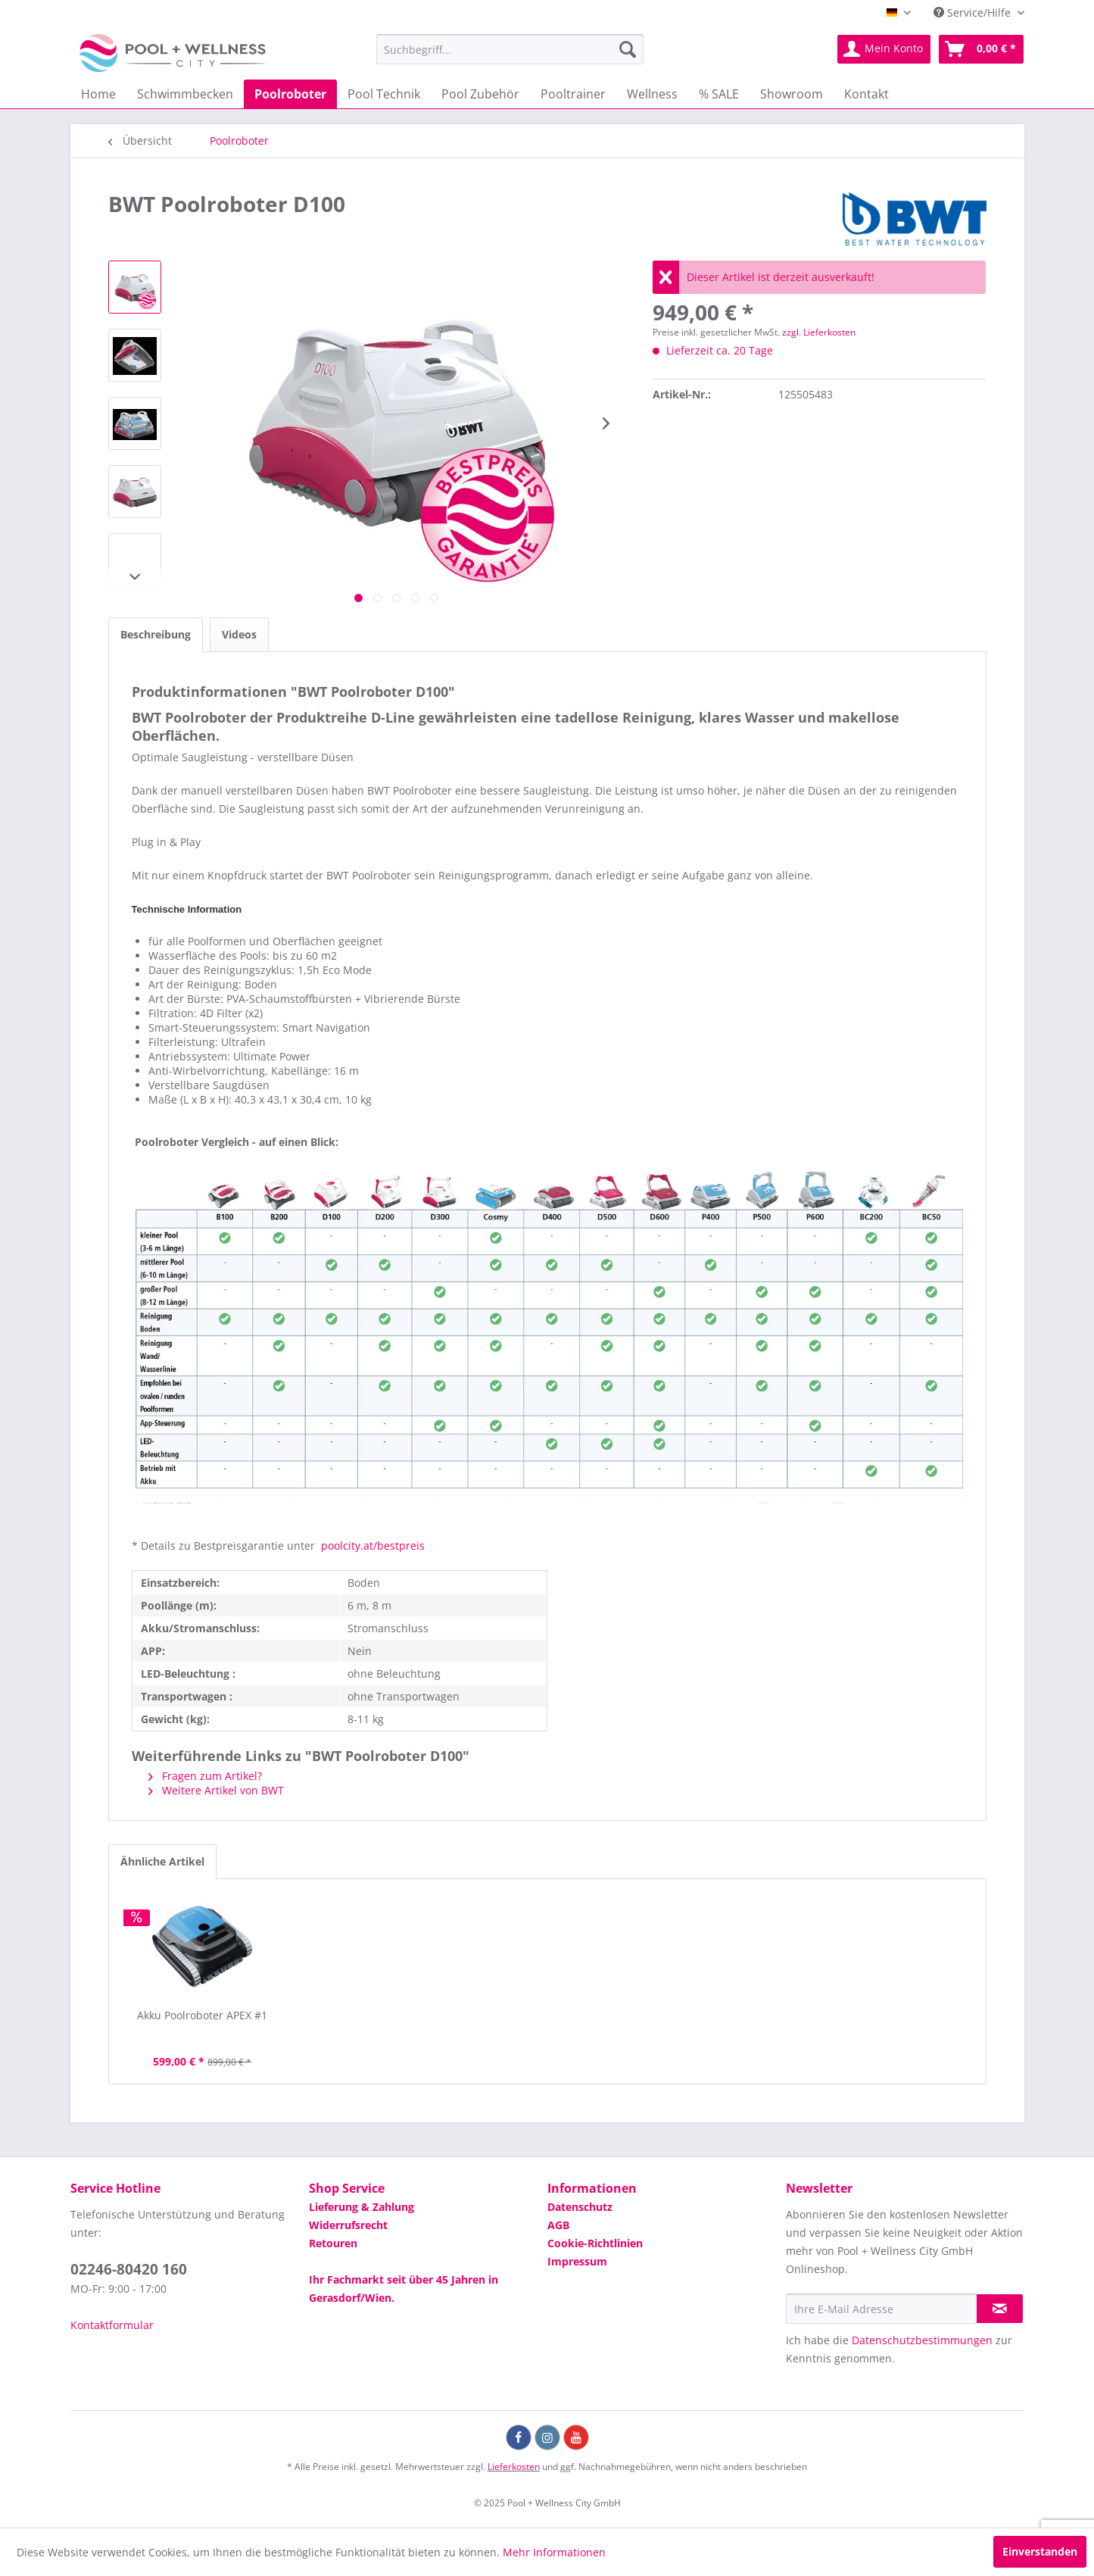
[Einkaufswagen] (981, 49)
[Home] (98, 94)
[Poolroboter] (290, 94)
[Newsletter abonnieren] (1000, 2308)
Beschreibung (155, 634)
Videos (239, 634)
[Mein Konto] (884, 49)
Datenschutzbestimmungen (922, 2340)
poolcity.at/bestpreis (371, 1545)
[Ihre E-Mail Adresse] (881, 2308)
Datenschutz (579, 2207)
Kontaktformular (112, 2325)
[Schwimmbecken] (185, 94)
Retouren (333, 2243)
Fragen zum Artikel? (205, 1776)
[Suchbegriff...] (510, 49)
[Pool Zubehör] (480, 94)
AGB (558, 2225)
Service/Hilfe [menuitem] (973, 12)
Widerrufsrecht (348, 2225)
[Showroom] (792, 94)
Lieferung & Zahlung (361, 2207)
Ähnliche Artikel (162, 1861)
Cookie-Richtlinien (595, 2243)
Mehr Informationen (554, 2552)
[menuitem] (510, 49)
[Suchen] (628, 49)
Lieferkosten (514, 2466)
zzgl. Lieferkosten (819, 332)
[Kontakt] (866, 94)
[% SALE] (719, 94)
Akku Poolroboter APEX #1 (202, 2015)
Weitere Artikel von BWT (216, 1790)
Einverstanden (1039, 2551)
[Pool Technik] (384, 94)
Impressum (577, 2261)
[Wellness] (652, 94)
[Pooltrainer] (573, 94)
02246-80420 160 (128, 2269)
